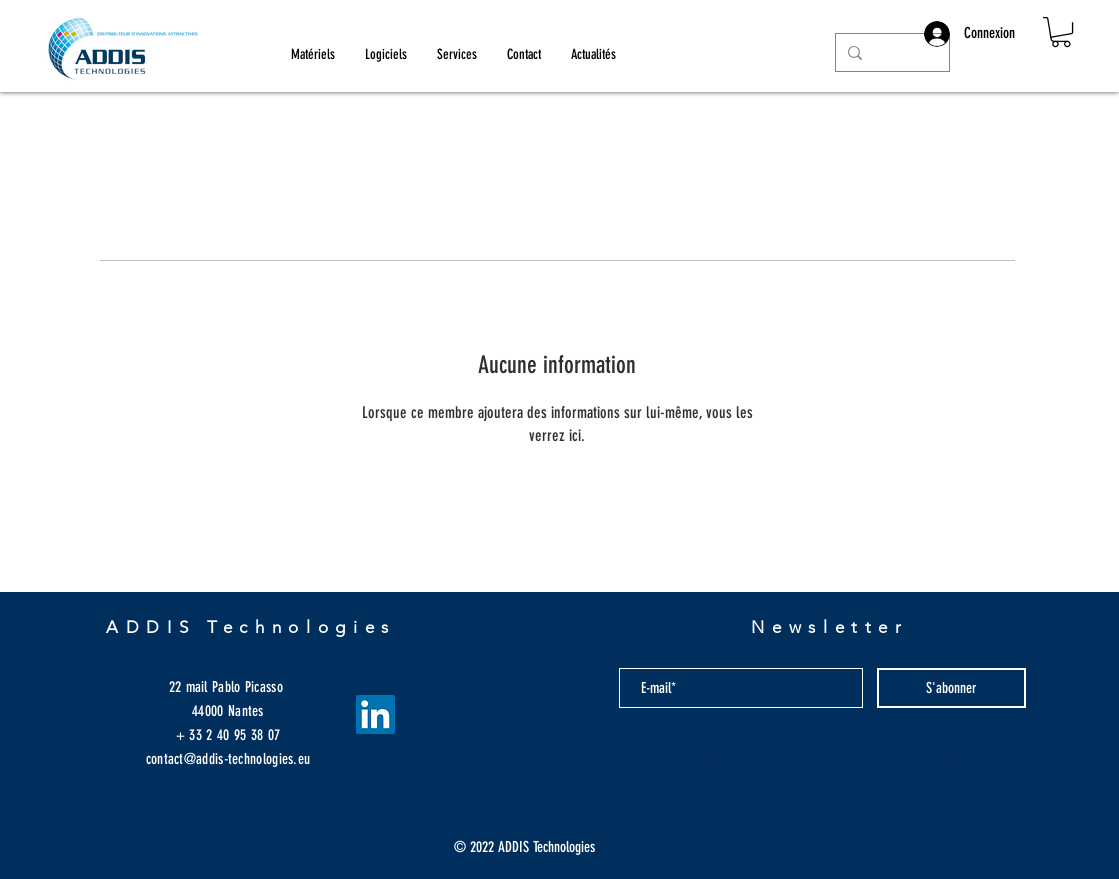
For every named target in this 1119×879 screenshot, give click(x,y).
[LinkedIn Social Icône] (375, 714)
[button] (1061, 32)
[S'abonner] (951, 688)
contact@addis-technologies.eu (228, 759)
